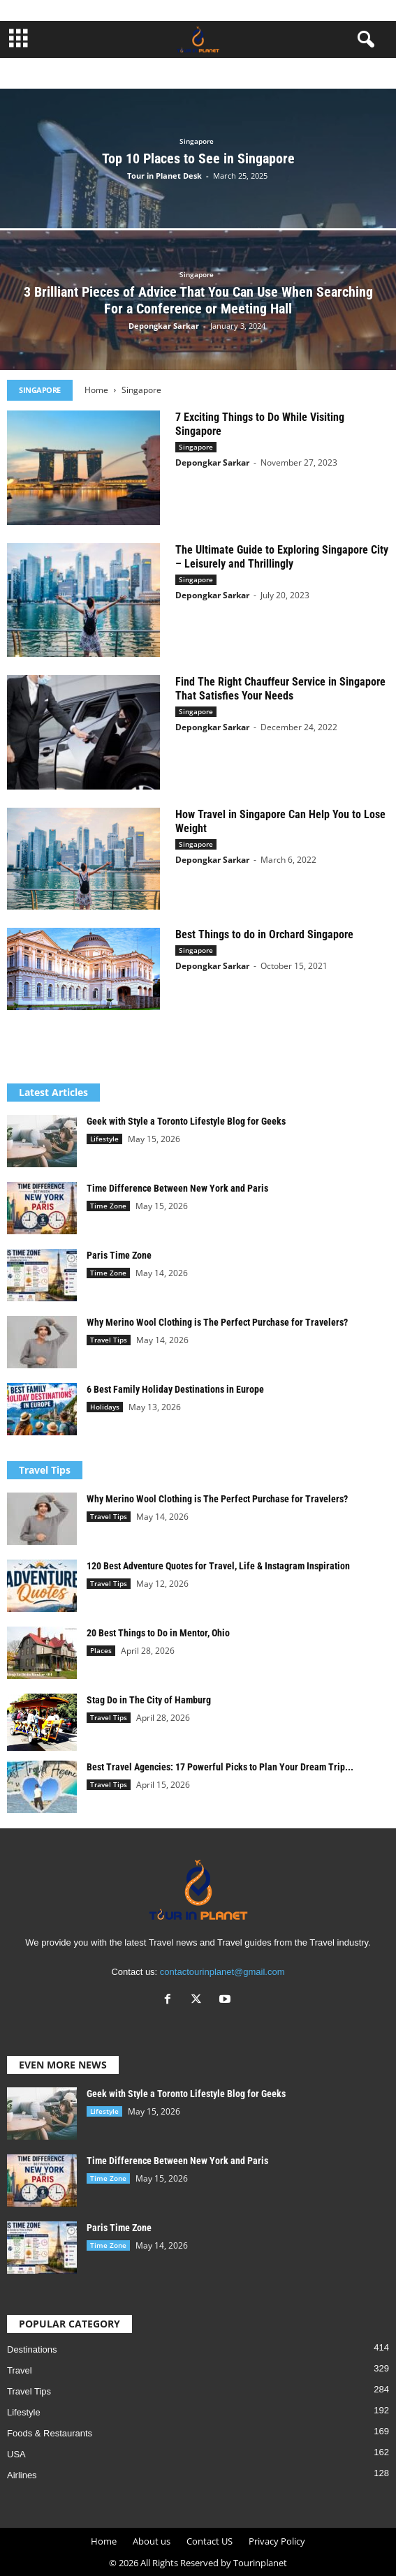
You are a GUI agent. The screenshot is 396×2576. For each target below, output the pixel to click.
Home (96, 390)
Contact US (209, 2541)
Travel (19, 2370)
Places (101, 1650)
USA (16, 2454)
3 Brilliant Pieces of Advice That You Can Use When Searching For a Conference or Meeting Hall (198, 300)
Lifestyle (104, 1138)
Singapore (196, 141)
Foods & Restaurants (49, 2433)
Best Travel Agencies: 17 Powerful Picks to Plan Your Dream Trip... (220, 1766)
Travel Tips (108, 1340)
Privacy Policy (277, 2541)
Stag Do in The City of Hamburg (149, 1699)
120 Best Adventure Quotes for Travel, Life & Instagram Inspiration (218, 1565)
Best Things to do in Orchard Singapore (264, 934)
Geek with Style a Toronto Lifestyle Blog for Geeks (186, 1121)
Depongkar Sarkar (164, 325)
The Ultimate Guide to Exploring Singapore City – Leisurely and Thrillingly (281, 556)
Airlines (22, 2475)
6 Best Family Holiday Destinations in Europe (175, 1389)
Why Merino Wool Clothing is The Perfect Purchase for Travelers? (217, 1322)
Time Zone (108, 1206)
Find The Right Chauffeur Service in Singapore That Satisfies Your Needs (280, 688)
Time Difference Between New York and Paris (177, 1188)
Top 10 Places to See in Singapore (198, 158)
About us (151, 2541)
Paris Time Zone (119, 1255)
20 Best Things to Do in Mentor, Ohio (158, 1632)
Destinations (32, 2349)
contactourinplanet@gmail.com (222, 1972)
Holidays (104, 1407)
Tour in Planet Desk (164, 175)
